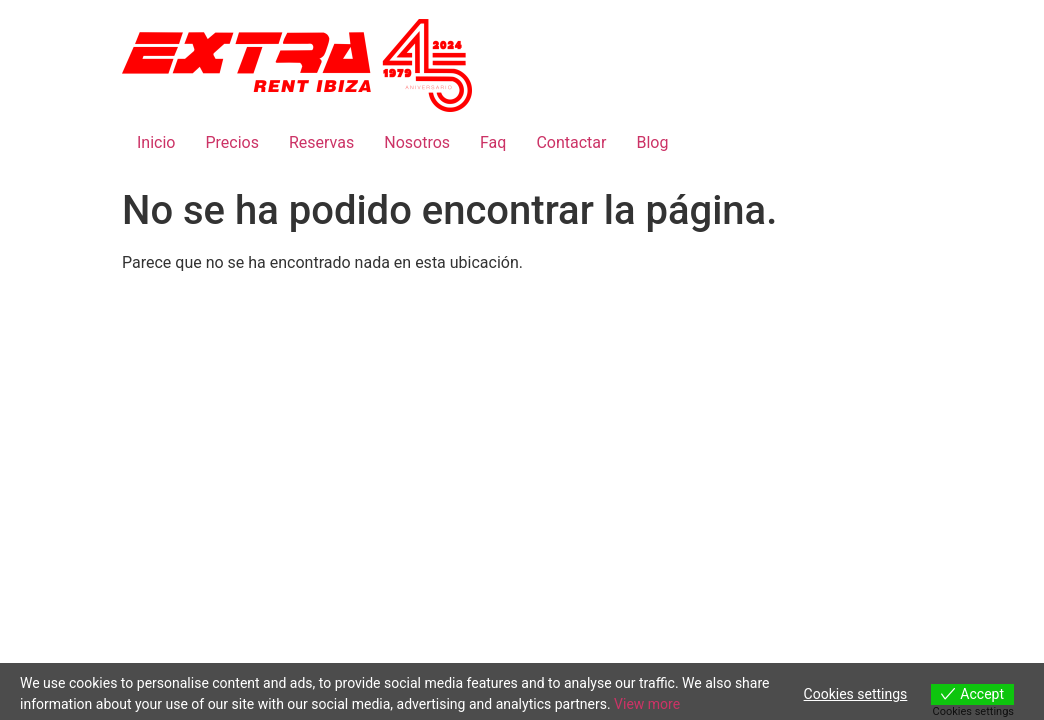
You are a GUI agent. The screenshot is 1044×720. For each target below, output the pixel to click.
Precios (232, 142)
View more (647, 704)
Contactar (571, 142)
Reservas (321, 142)
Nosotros (417, 142)
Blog (652, 142)
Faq (493, 142)
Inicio (156, 142)
